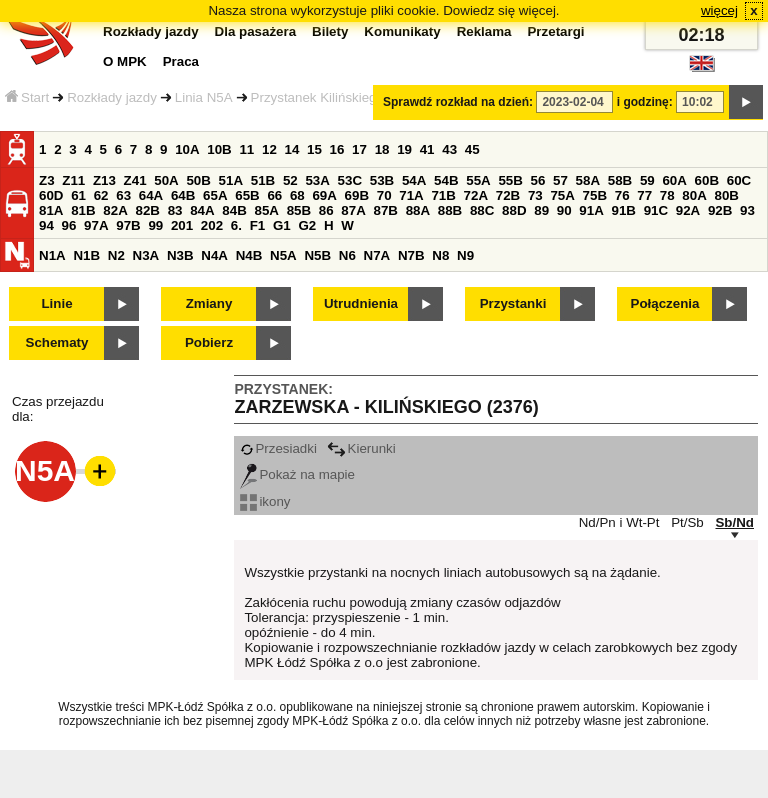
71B (443, 195)
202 (212, 225)
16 (337, 149)
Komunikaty (402, 31)
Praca (181, 61)
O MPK (125, 61)
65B (247, 195)
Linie (56, 303)
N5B (317, 255)
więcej (719, 10)
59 (647, 180)
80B (727, 195)
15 (314, 149)
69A (324, 195)
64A (151, 195)
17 (359, 149)
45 (472, 149)
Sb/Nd (734, 522)
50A (166, 180)
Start (27, 97)
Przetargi (555, 31)
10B (219, 149)
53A (317, 180)
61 (78, 195)
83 (175, 210)
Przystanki (513, 303)
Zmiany (209, 303)
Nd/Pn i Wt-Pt (619, 522)
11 (246, 149)
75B (595, 195)
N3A (146, 255)
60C (739, 180)
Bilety (330, 31)
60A (674, 180)
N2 (116, 255)
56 (538, 180)
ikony (265, 501)
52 (290, 180)
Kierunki (361, 448)
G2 (307, 225)
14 (292, 149)
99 (155, 225)
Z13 (104, 180)
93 (747, 210)
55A (478, 180)
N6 (347, 255)
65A (215, 195)
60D (51, 195)
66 (274, 195)
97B (128, 225)
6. (236, 225)
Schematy (57, 342)
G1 (282, 225)
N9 (465, 255)
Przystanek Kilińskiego (317, 97)
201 (182, 225)
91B (623, 210)
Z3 (47, 180)
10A (187, 149)
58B (620, 180)
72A (476, 195)
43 (449, 149)
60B (707, 180)
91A (591, 210)
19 (404, 149)
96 (69, 225)
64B (183, 195)
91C (656, 210)
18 (382, 149)
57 (560, 180)
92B (720, 210)
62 (101, 195)
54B (446, 180)
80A (694, 195)
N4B (249, 255)
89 (541, 210)
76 (622, 195)
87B (385, 210)
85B (299, 210)
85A (266, 210)
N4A (214, 255)
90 (564, 210)
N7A (377, 255)
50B (198, 180)
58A (588, 180)
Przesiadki (278, 448)
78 (667, 195)
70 (384, 195)
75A (562, 195)
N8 (440, 255)
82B (147, 210)
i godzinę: (645, 102)
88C (482, 210)
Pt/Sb (687, 522)
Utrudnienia (361, 303)
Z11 (73, 180)
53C (350, 180)
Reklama (484, 31)
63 (123, 195)
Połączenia (665, 303)
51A (231, 180)
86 (326, 210)
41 (427, 149)
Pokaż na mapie (297, 474)
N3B (180, 255)
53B (382, 180)
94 (46, 225)
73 (535, 195)
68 (297, 195)
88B (450, 210)
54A (414, 180)
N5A (283, 255)
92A (688, 210)
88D (514, 210)
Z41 (135, 180)
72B (508, 195)
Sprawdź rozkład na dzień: (458, 102)
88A (418, 210)
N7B (411, 255)
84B (234, 210)
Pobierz (209, 342)
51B (263, 180)
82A (115, 210)
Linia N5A (204, 97)
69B (357, 195)
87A (353, 210)
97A (96, 225)
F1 (258, 225)
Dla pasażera (256, 31)
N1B (86, 255)
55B (510, 180)
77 (644, 195)
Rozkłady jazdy (112, 97)
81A (51, 210)
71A (411, 195)
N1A (52, 255)
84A (202, 210)
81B (83, 210)
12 (269, 149)
